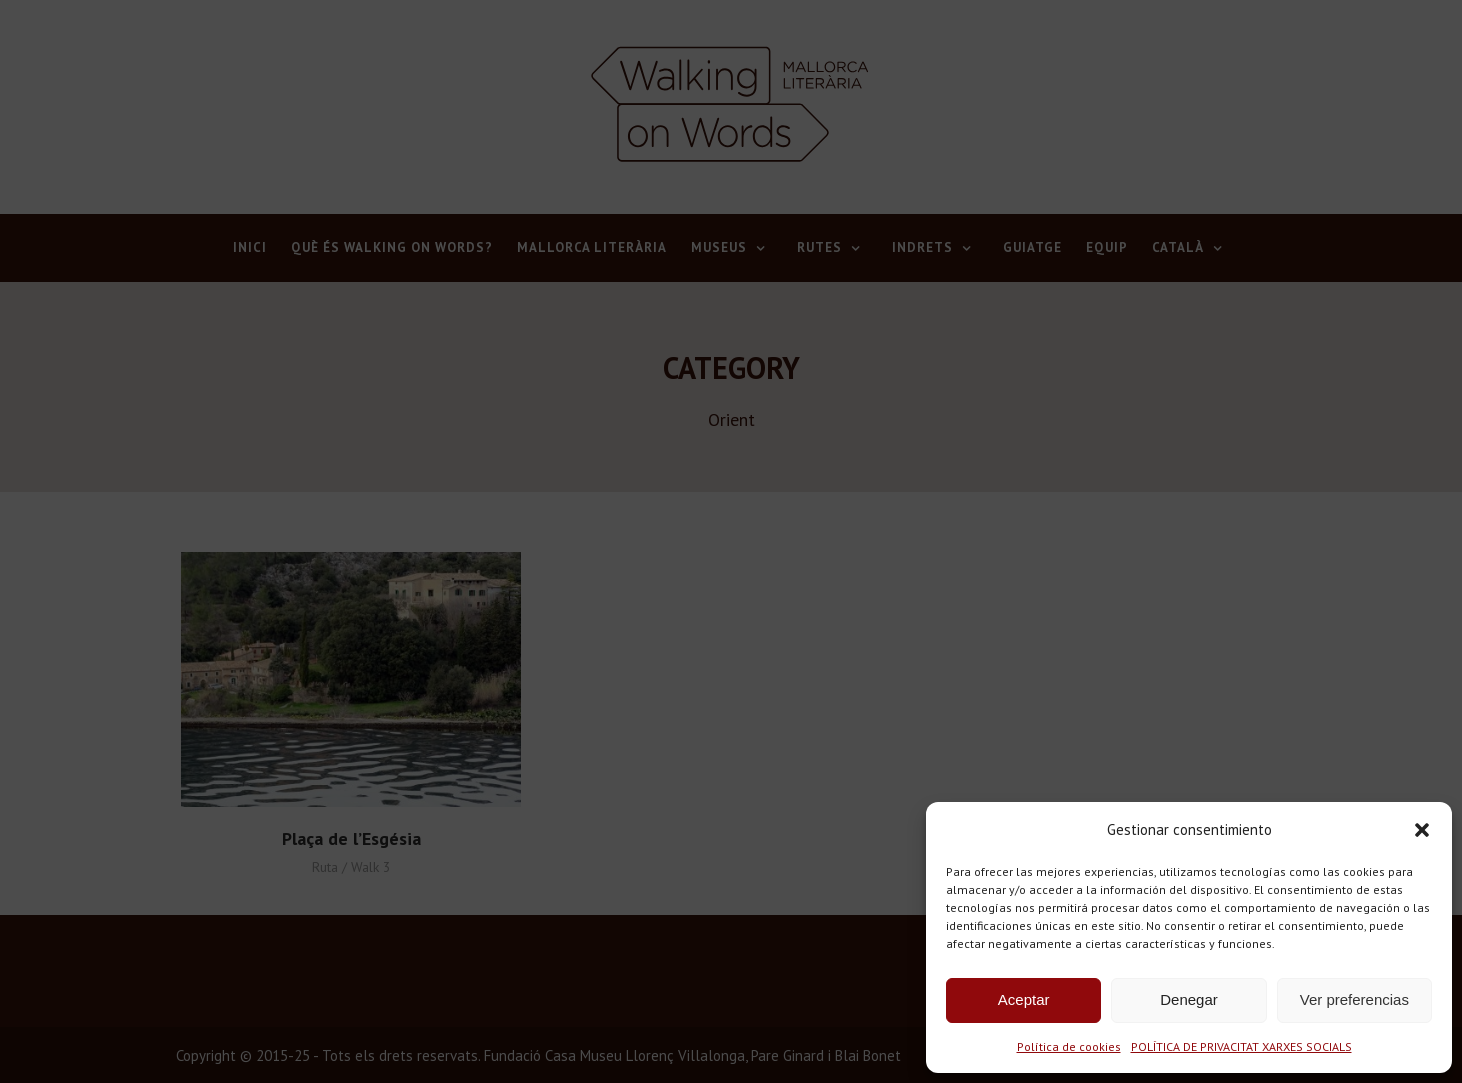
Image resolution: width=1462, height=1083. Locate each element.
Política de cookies (1069, 1046)
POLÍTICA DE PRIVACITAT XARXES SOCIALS (1241, 1046)
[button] (1422, 830)
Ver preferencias (1354, 999)
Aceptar (1024, 999)
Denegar (1189, 999)
